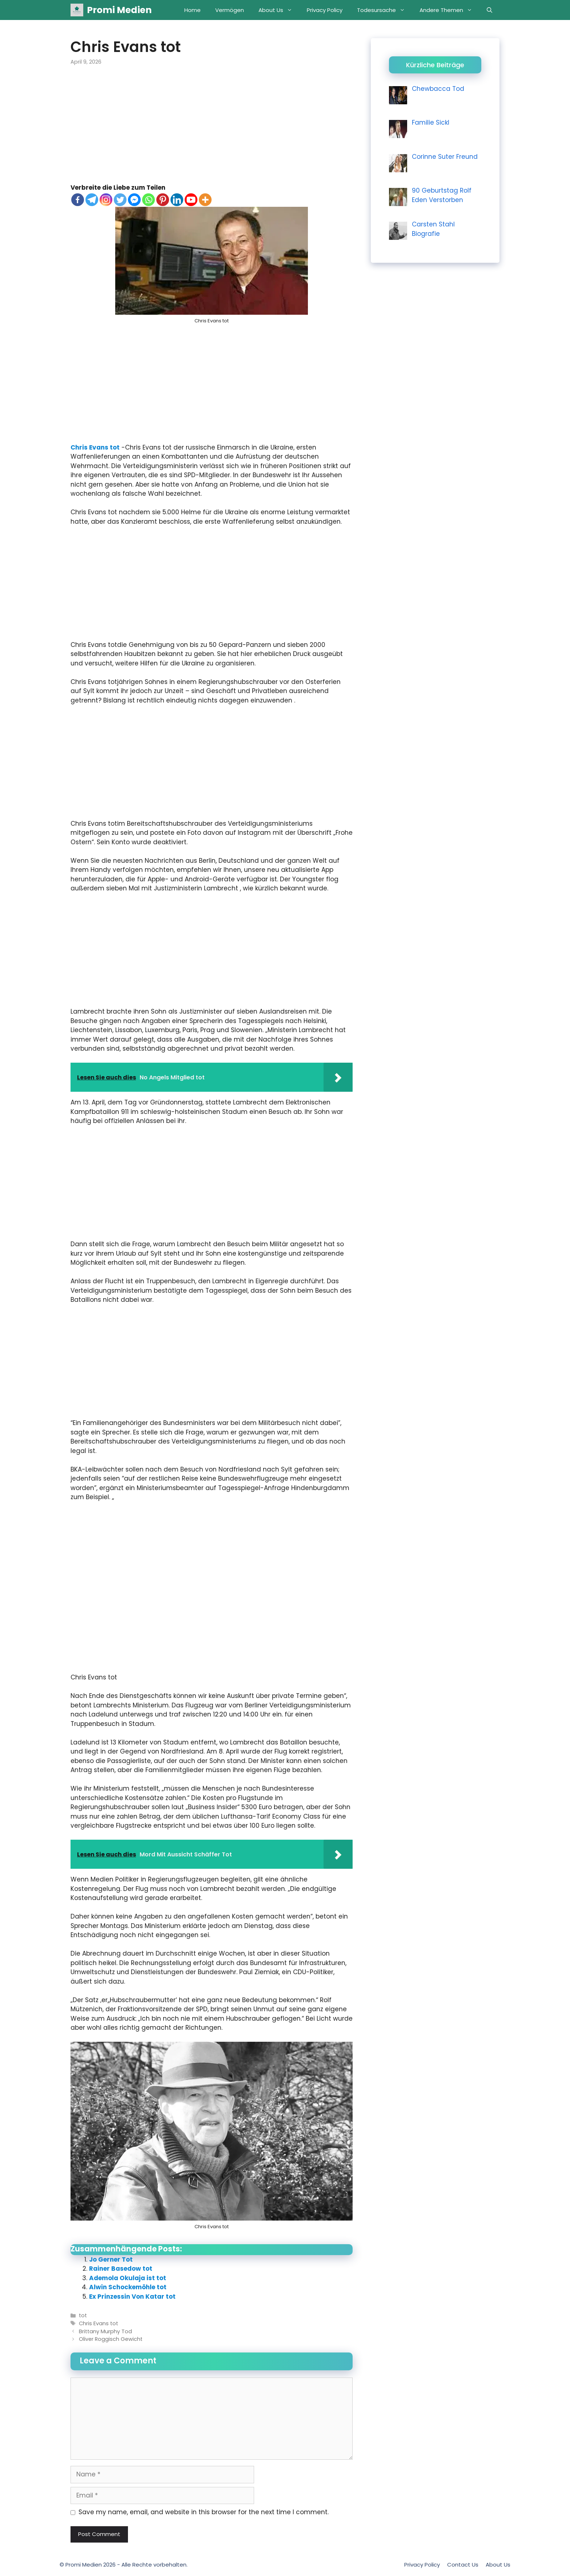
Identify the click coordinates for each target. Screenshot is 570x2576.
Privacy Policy (324, 10)
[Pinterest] (162, 199)
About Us (279, 10)
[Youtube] (191, 199)
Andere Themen (449, 10)
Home (192, 10)
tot (83, 2315)
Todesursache (384, 10)
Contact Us (462, 2564)
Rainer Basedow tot (120, 2268)
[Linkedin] (176, 199)
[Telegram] (91, 199)
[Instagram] (106, 199)
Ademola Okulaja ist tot (127, 2278)
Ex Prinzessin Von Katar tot (132, 2296)
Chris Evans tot (95, 447)
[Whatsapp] (148, 199)
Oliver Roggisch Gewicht (110, 2339)
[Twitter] (120, 199)
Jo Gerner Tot (111, 2259)
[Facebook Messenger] (134, 199)
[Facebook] (77, 199)
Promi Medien (119, 10)
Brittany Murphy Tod (105, 2331)
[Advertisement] (212, 129)
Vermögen (229, 10)
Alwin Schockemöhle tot (127, 2287)
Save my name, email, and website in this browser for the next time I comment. (204, 2512)
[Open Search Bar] (489, 10)
